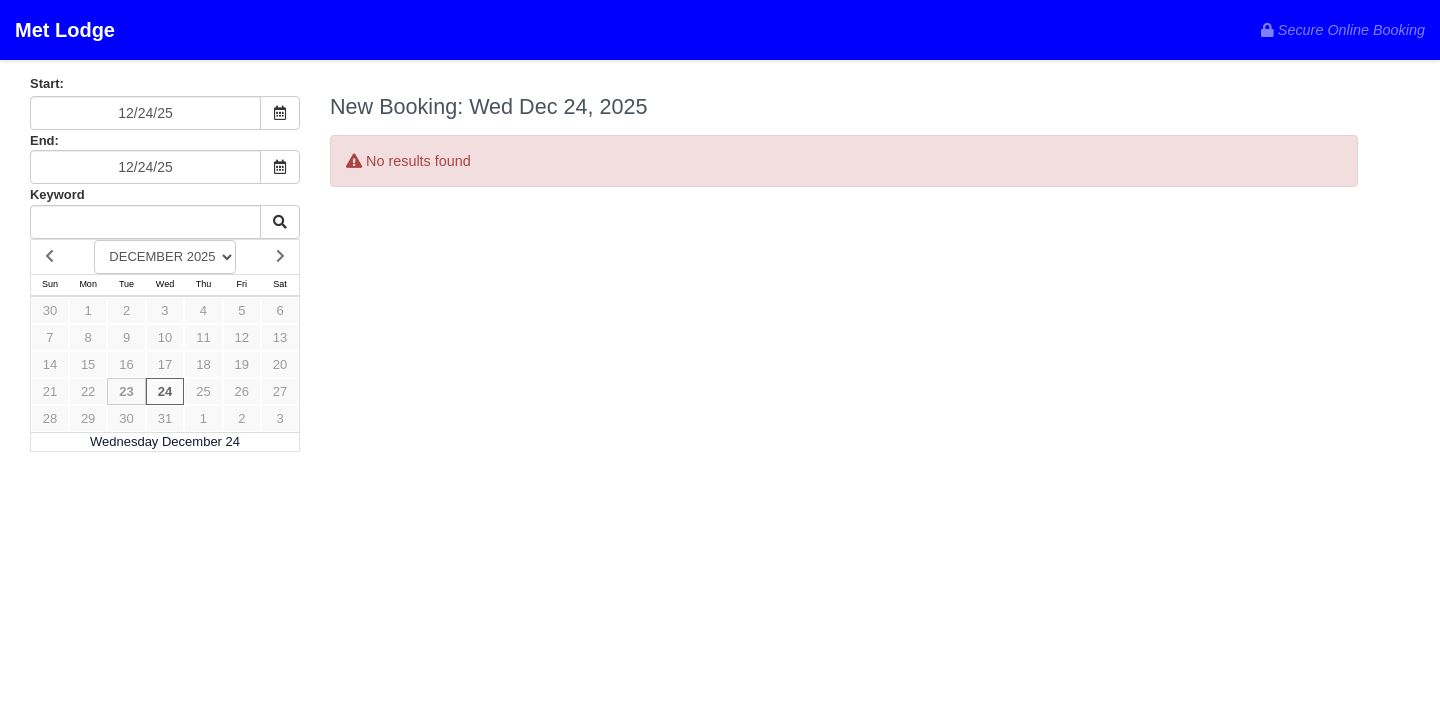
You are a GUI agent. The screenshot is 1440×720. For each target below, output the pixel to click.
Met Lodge (65, 30)
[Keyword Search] (145, 222)
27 (280, 391)
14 (50, 364)
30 (50, 310)
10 (165, 337)
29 (88, 418)
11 (203, 337)
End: (44, 140)
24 (165, 391)
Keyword (57, 194)
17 (165, 364)
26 (242, 391)
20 (280, 364)
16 (126, 364)
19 (242, 364)
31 (165, 418)
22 (88, 391)
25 (203, 391)
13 (280, 337)
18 (203, 364)
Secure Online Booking (1343, 30)
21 (50, 391)
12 (242, 337)
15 (88, 364)
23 (126, 391)
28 (50, 418)
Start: (47, 83)
